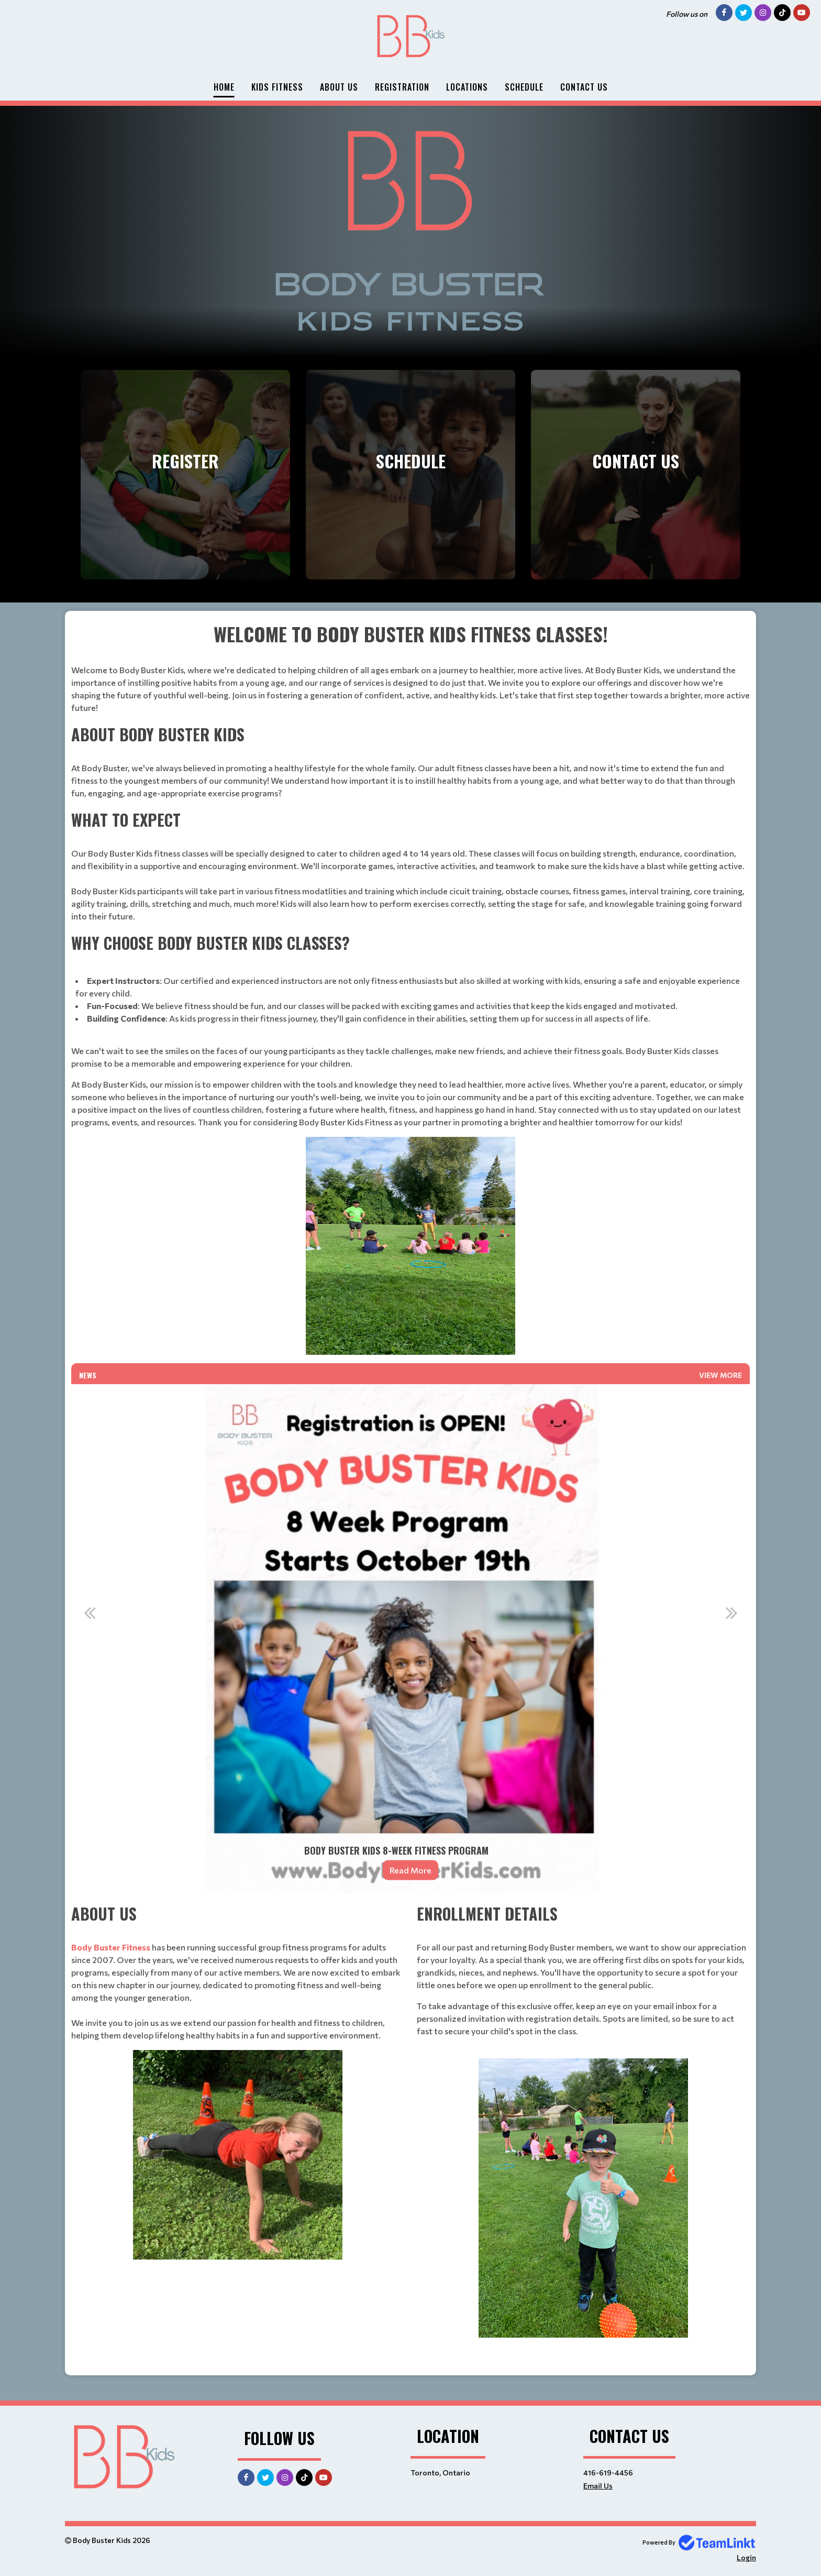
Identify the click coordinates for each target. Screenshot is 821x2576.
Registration (402, 87)
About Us (339, 87)
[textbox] (410, 987)
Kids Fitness (277, 87)
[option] (410, 1638)
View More (720, 1375)
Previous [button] (89, 1612)
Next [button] (731, 1612)
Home (224, 87)
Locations (467, 87)
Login (746, 2557)
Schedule (524, 87)
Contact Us (584, 87)
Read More (410, 1870)
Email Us (598, 2485)
